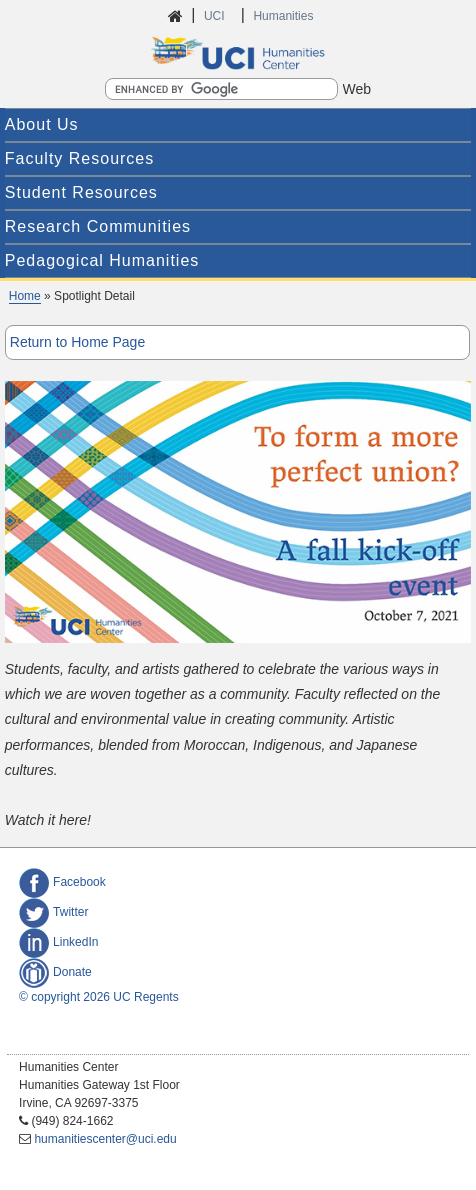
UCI (216, 16)
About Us (42, 124)
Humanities (283, 16)
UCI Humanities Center (238, 53)
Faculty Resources (80, 158)
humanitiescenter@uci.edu (105, 1139)
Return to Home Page (77, 342)
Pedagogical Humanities (102, 260)
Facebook (62, 882)
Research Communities (98, 226)
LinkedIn (58, 942)
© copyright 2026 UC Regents (99, 997)
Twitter (53, 912)
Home (25, 296)
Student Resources (81, 192)
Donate (55, 972)
